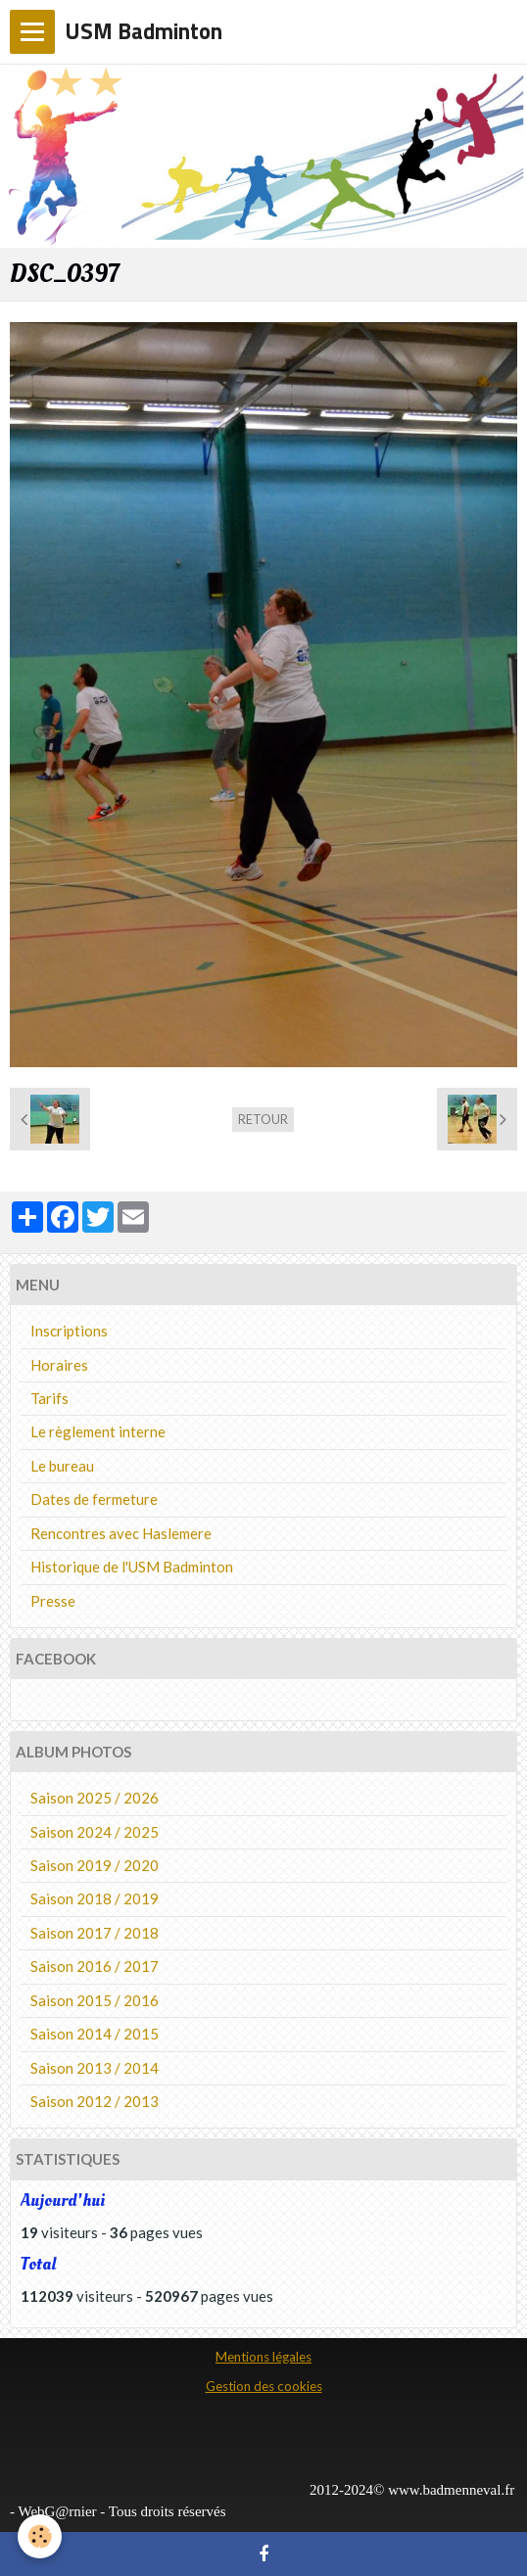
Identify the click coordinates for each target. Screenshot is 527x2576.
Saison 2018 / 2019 (94, 1898)
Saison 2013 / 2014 (94, 2068)
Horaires (59, 1365)
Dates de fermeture (94, 1499)
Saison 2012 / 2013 (94, 2101)
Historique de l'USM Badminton (131, 1566)
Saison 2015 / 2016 (94, 2000)
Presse (52, 1601)
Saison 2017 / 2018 (94, 1933)
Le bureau (62, 1466)
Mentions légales (263, 2357)
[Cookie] (40, 2536)
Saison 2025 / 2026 (94, 1797)
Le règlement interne (98, 1431)
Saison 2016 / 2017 (94, 1966)
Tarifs (49, 1398)
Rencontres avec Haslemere (121, 1533)
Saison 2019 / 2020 (94, 1865)
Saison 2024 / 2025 (94, 1832)
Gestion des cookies (264, 2386)
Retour (263, 1119)
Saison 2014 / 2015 (94, 2033)
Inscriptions (69, 1330)
